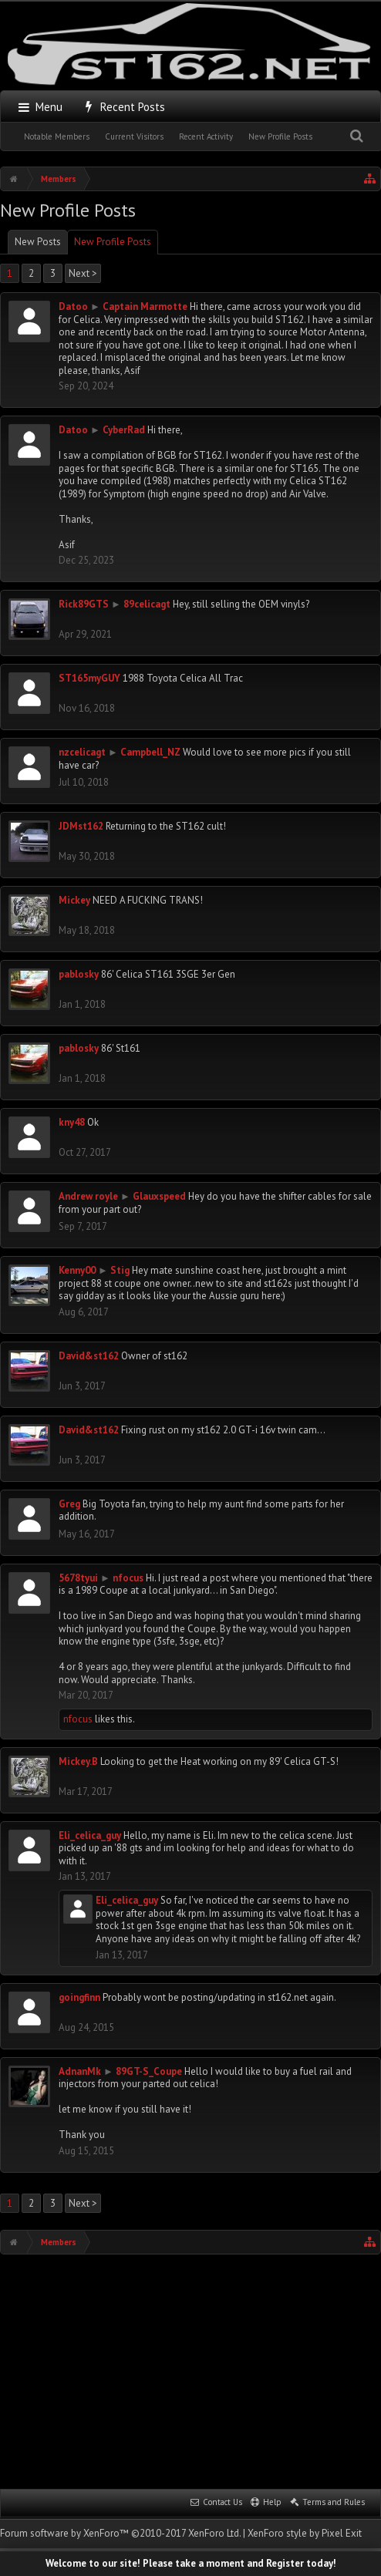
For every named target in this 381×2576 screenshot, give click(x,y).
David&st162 (89, 1355)
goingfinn (79, 1997)
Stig (120, 1270)
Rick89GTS (84, 604)
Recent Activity (206, 136)
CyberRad (124, 429)
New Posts (38, 241)
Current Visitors (134, 136)
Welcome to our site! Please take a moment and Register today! (191, 2563)
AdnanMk (80, 2071)
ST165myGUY (89, 678)
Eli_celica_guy (90, 1835)
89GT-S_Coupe (149, 2071)
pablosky (79, 974)
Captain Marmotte (145, 306)
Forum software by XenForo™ (120, 2533)
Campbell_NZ (150, 752)
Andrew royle (88, 1196)
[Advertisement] (190, 2370)
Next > (83, 273)
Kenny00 (77, 1270)
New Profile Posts (280, 136)
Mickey (74, 900)
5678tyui (78, 1577)
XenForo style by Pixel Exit (305, 2533)
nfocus (128, 1577)
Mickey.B (78, 1761)
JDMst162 (81, 826)
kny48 (72, 1122)
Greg (69, 1503)
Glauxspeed (159, 1196)
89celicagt (146, 604)
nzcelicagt (82, 752)
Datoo (73, 306)
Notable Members (56, 136)
